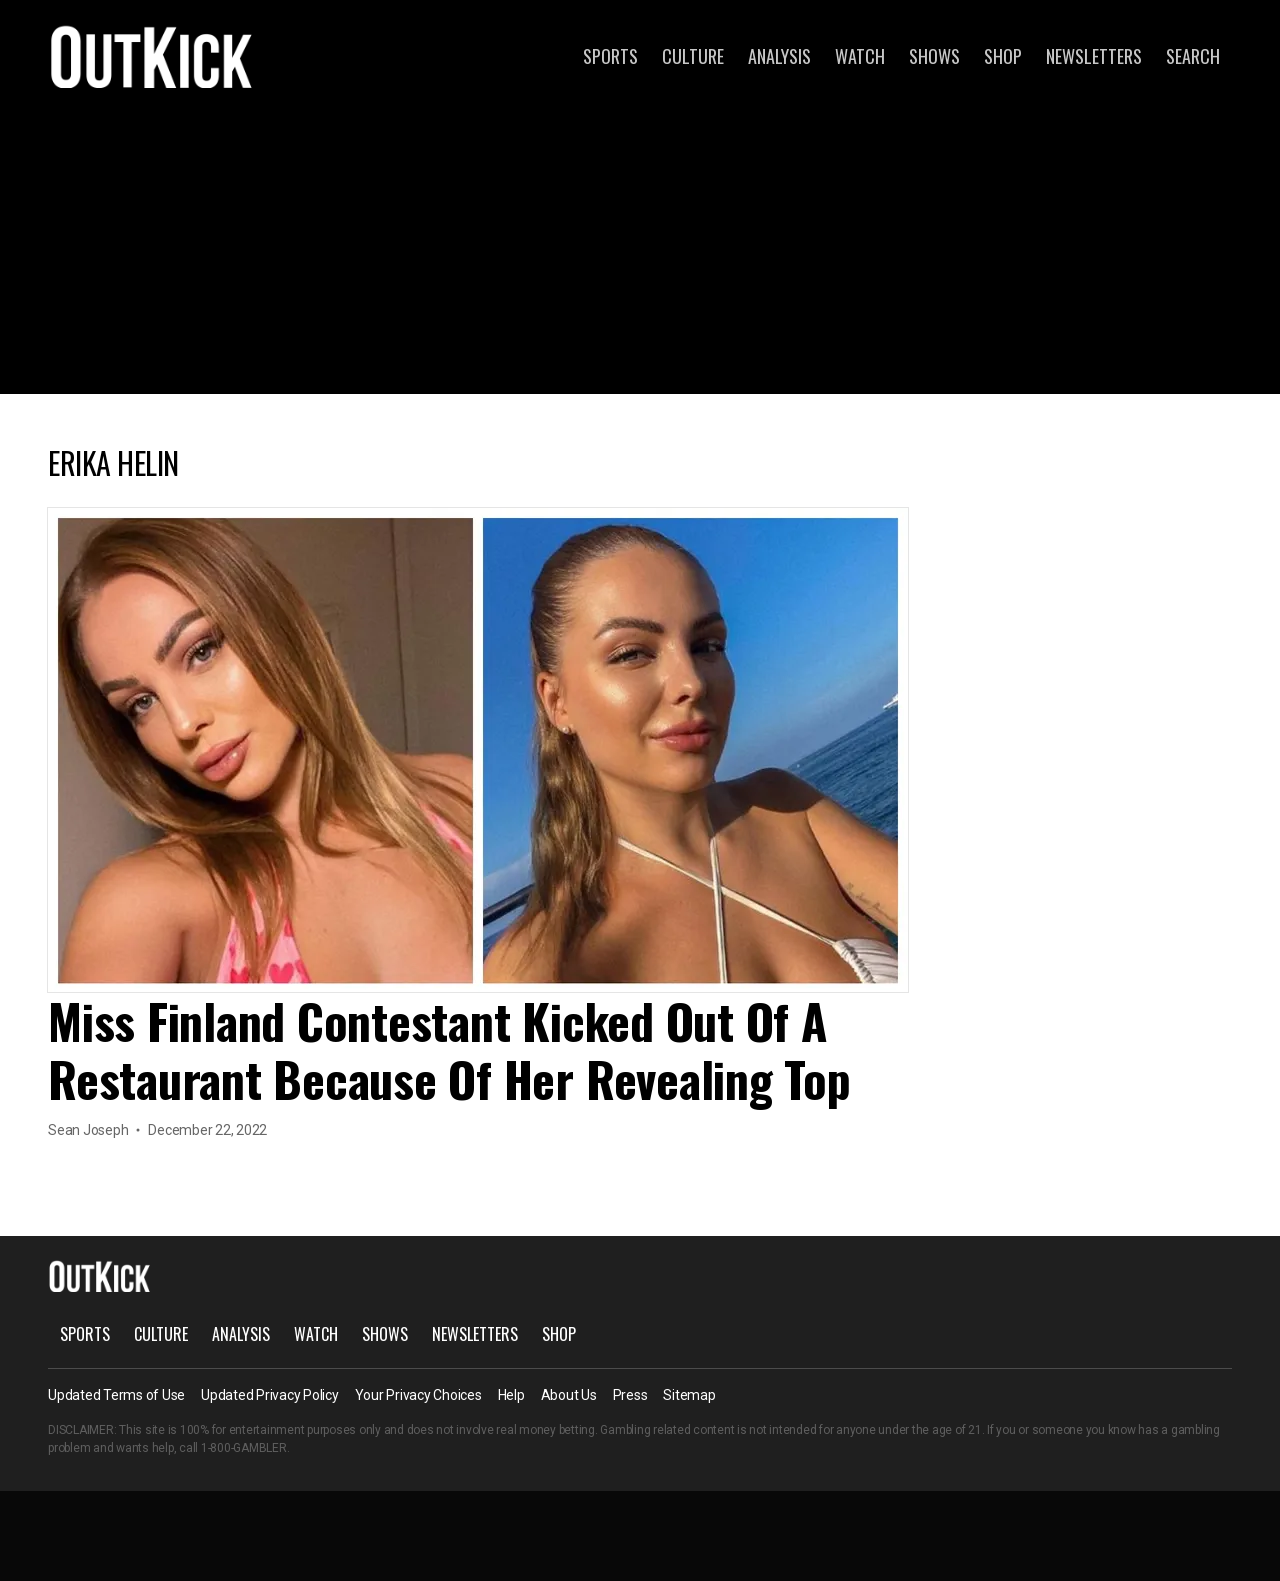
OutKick (152, 56)
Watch (860, 56)
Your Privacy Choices (418, 1395)
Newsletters (1094, 56)
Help (511, 1395)
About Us (569, 1395)
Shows (934, 56)
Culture (693, 56)
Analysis (779, 56)
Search (1193, 56)
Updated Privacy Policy (270, 1395)
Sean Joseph (88, 1130)
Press (630, 1395)
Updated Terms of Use (116, 1395)
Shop (1003, 56)
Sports (610, 56)
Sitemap (689, 1395)
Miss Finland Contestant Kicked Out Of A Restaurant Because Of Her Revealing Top (449, 1049)
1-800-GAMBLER (244, 1448)
